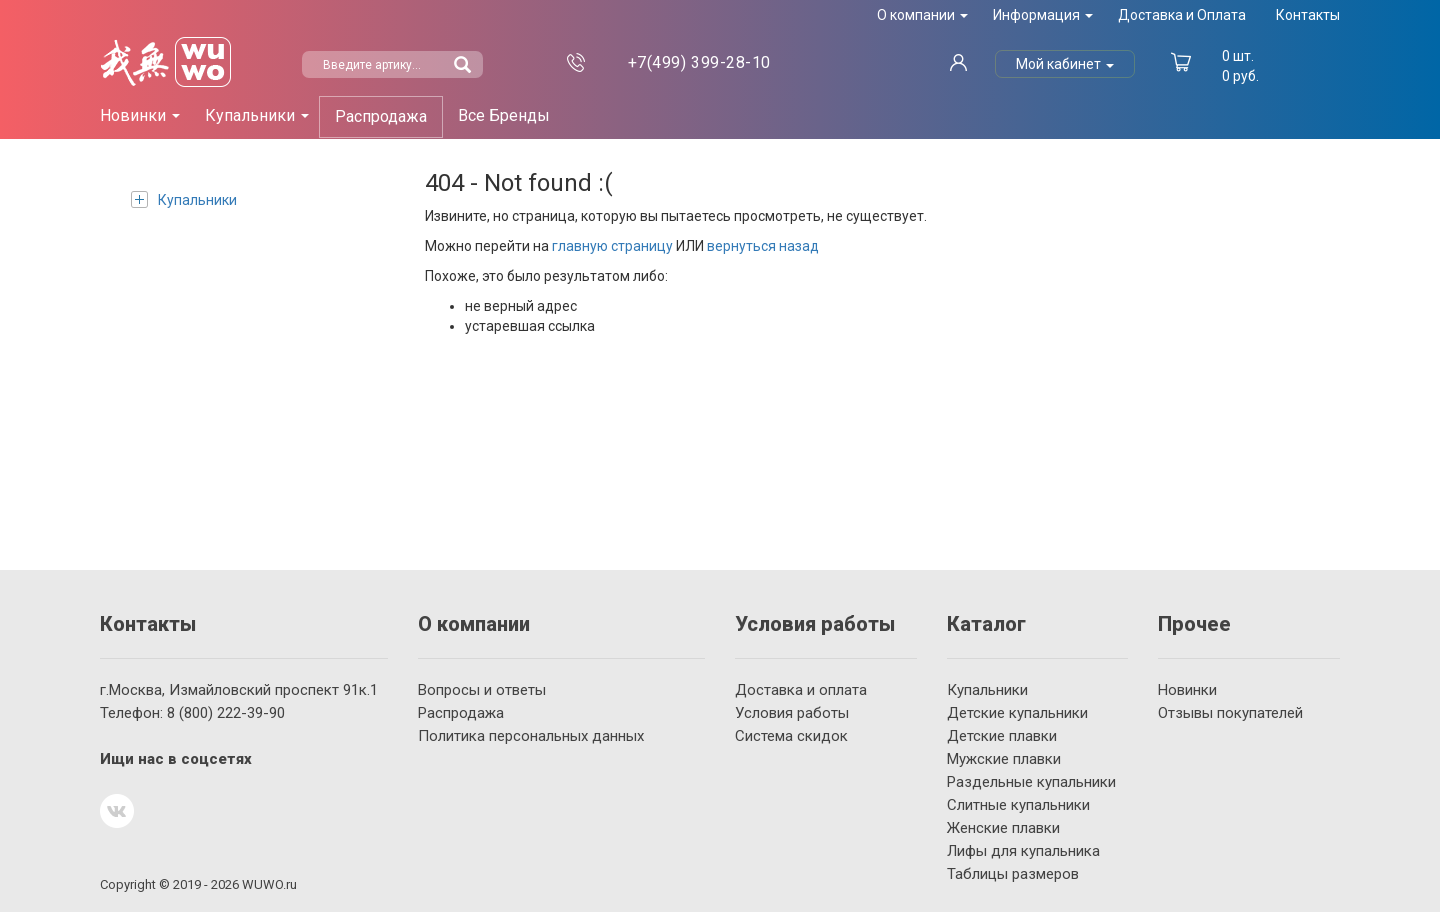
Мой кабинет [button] (1065, 64)
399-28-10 (699, 62)
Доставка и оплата (801, 690)
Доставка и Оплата (1182, 15)
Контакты (1308, 15)
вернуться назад (763, 246)
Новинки (1187, 690)
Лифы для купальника (1023, 851)
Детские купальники (1017, 713)
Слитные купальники (1018, 805)
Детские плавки (1002, 736)
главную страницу (612, 246)
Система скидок (791, 736)
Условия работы (792, 713)
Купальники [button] (257, 115)
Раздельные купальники (1031, 782)
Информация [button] (1043, 15)
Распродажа (381, 116)
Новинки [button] (140, 115)
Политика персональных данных (531, 736)
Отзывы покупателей (1230, 713)
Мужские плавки (1004, 759)
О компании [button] (922, 15)
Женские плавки (1003, 828)
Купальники (184, 199)
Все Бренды (504, 115)
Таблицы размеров (1013, 874)
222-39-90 (226, 713)
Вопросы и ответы (482, 690)
